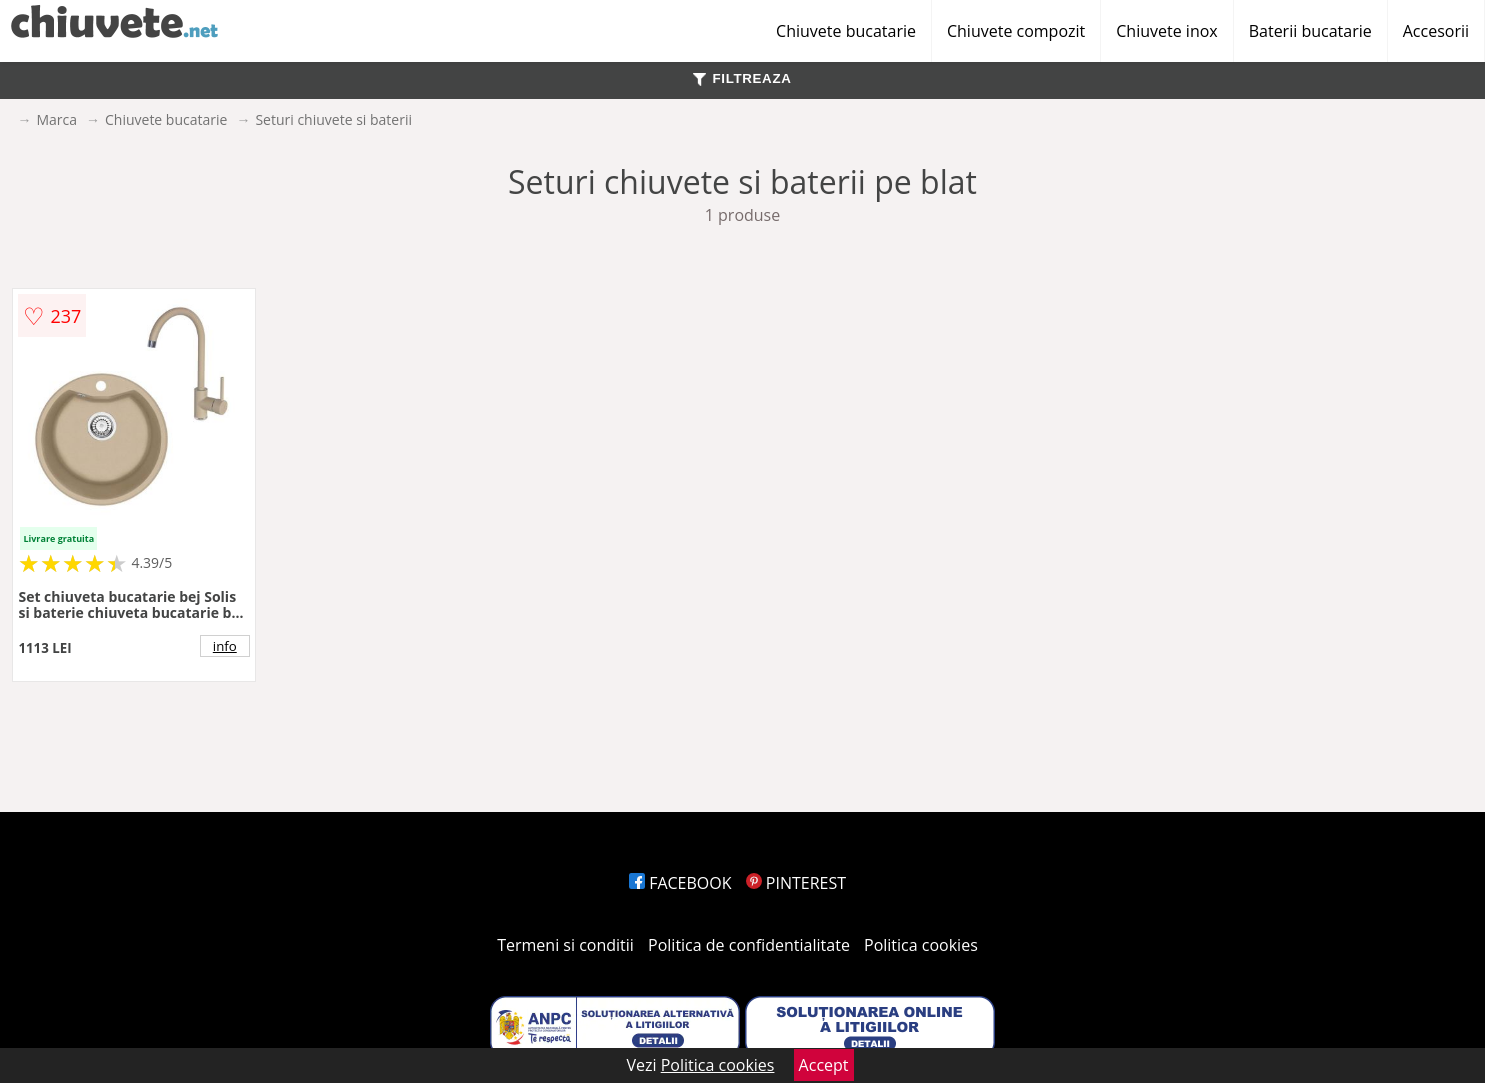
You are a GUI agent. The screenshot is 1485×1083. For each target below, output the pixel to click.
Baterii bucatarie (1310, 31)
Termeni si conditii (565, 945)
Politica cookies (921, 945)
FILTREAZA (742, 78)
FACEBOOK (680, 883)
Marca (56, 119)
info (225, 646)
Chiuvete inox (1166, 31)
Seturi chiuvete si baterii (333, 119)
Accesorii (1436, 31)
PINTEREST (796, 883)
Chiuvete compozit (1016, 31)
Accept (824, 1065)
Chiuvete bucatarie (846, 31)
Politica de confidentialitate (749, 945)
